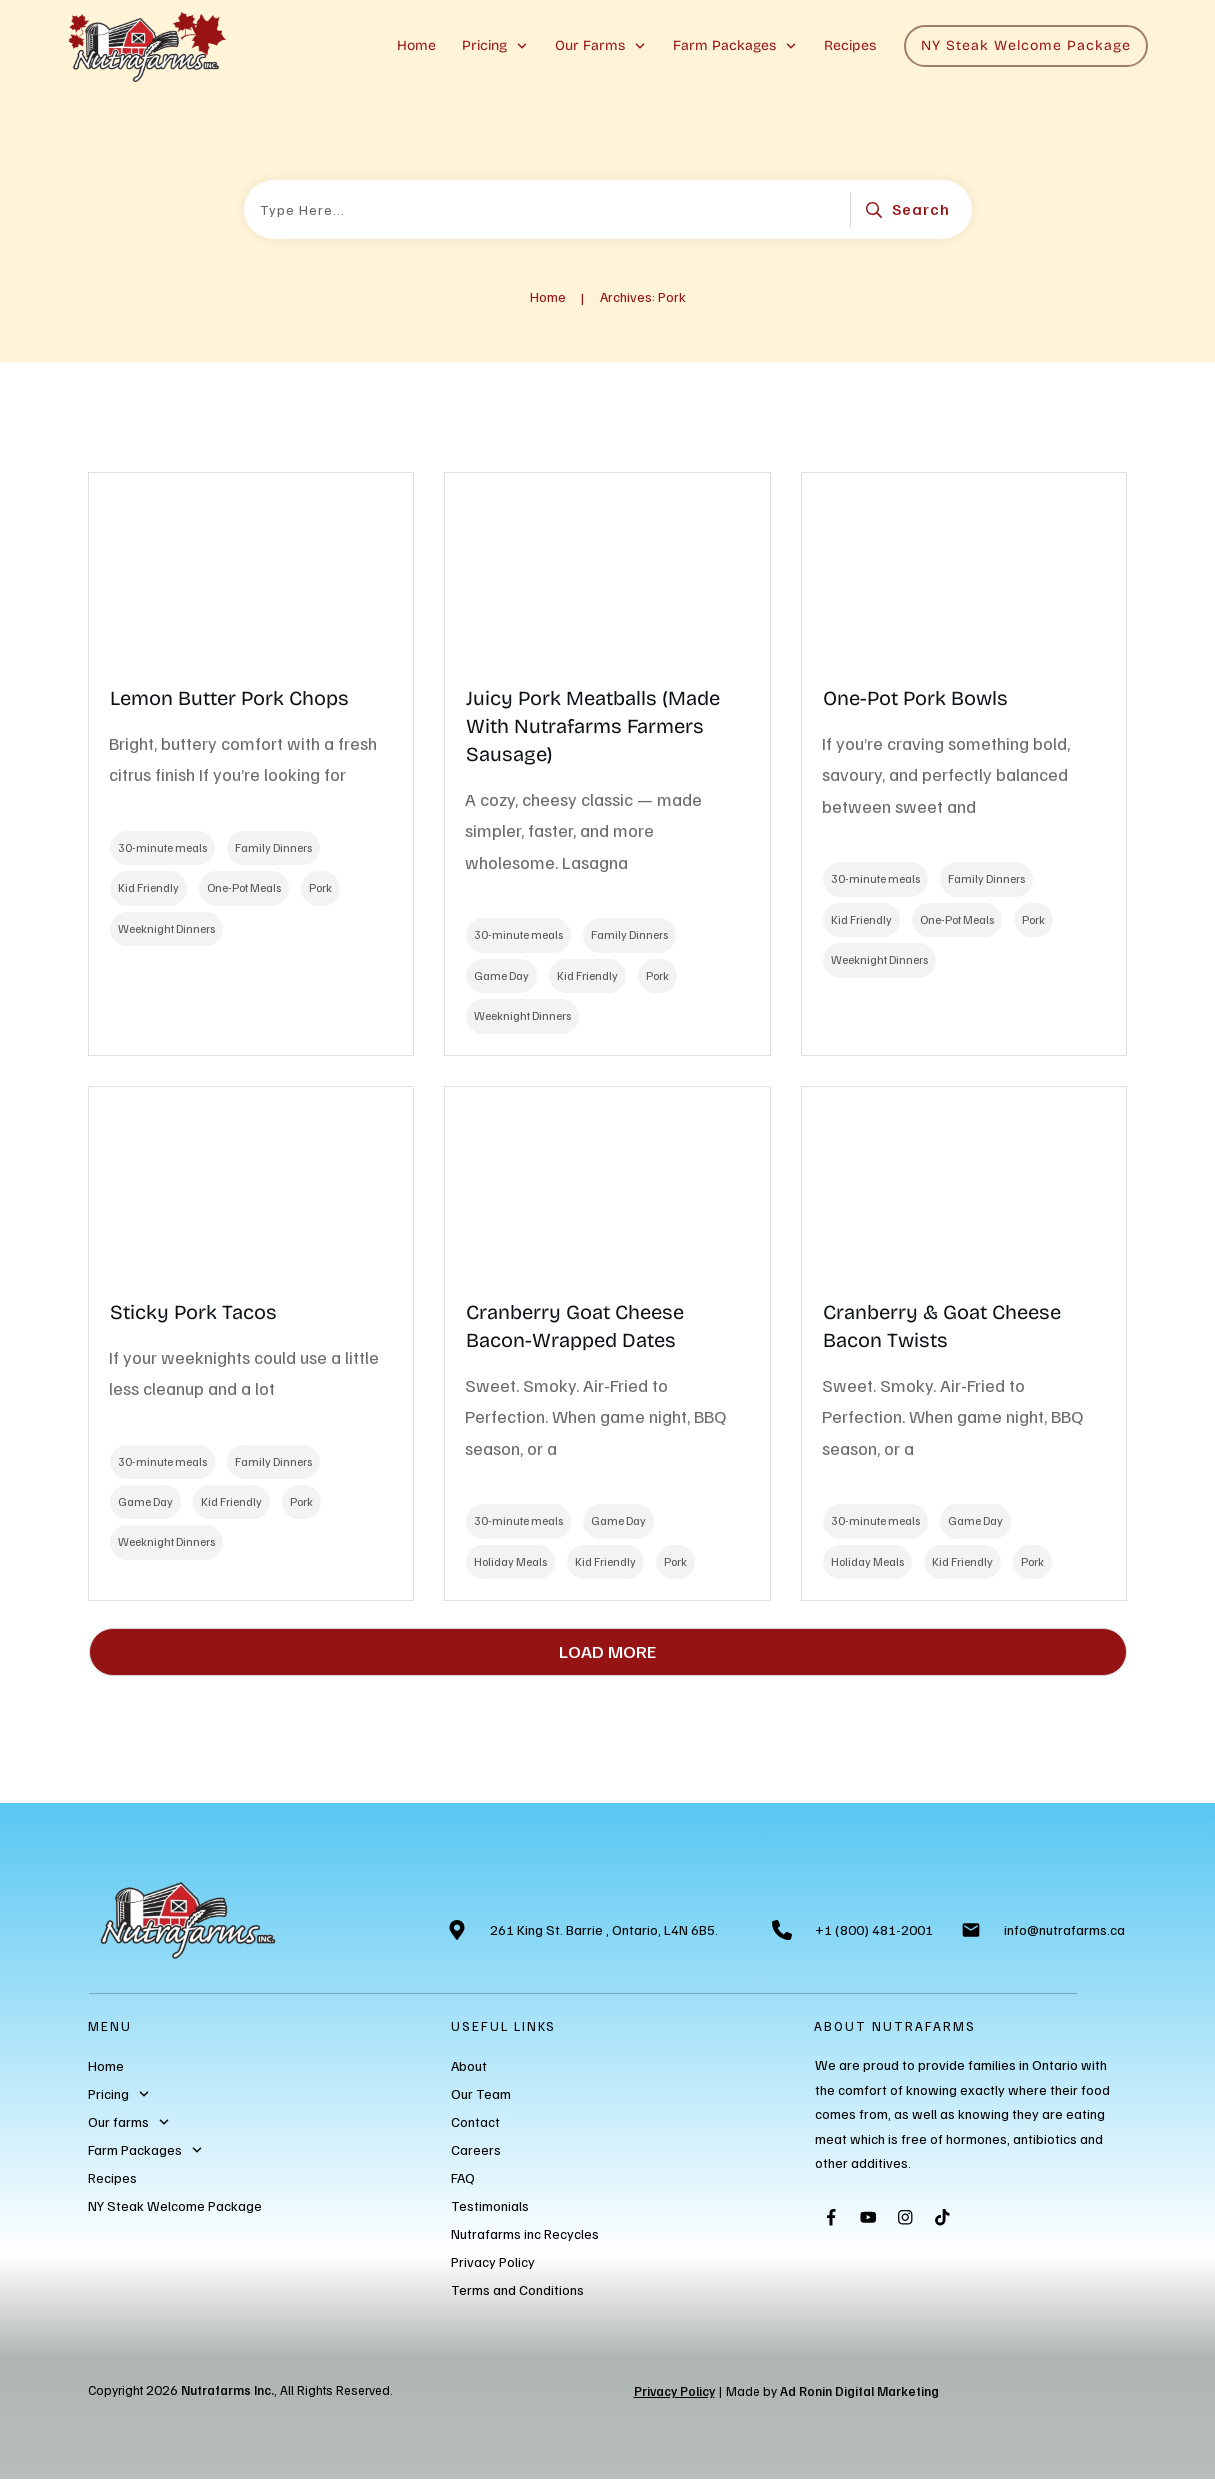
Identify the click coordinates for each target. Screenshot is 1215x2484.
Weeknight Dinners (166, 928)
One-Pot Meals (244, 887)
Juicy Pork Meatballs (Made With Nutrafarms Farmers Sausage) (593, 726)
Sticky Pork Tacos (193, 1312)
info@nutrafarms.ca (1064, 1929)
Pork (320, 887)
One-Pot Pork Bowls (915, 698)
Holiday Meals (510, 1561)
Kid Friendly (148, 887)
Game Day (501, 975)
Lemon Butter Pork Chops (229, 698)
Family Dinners (273, 847)
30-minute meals (162, 847)
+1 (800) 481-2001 (874, 1929)
